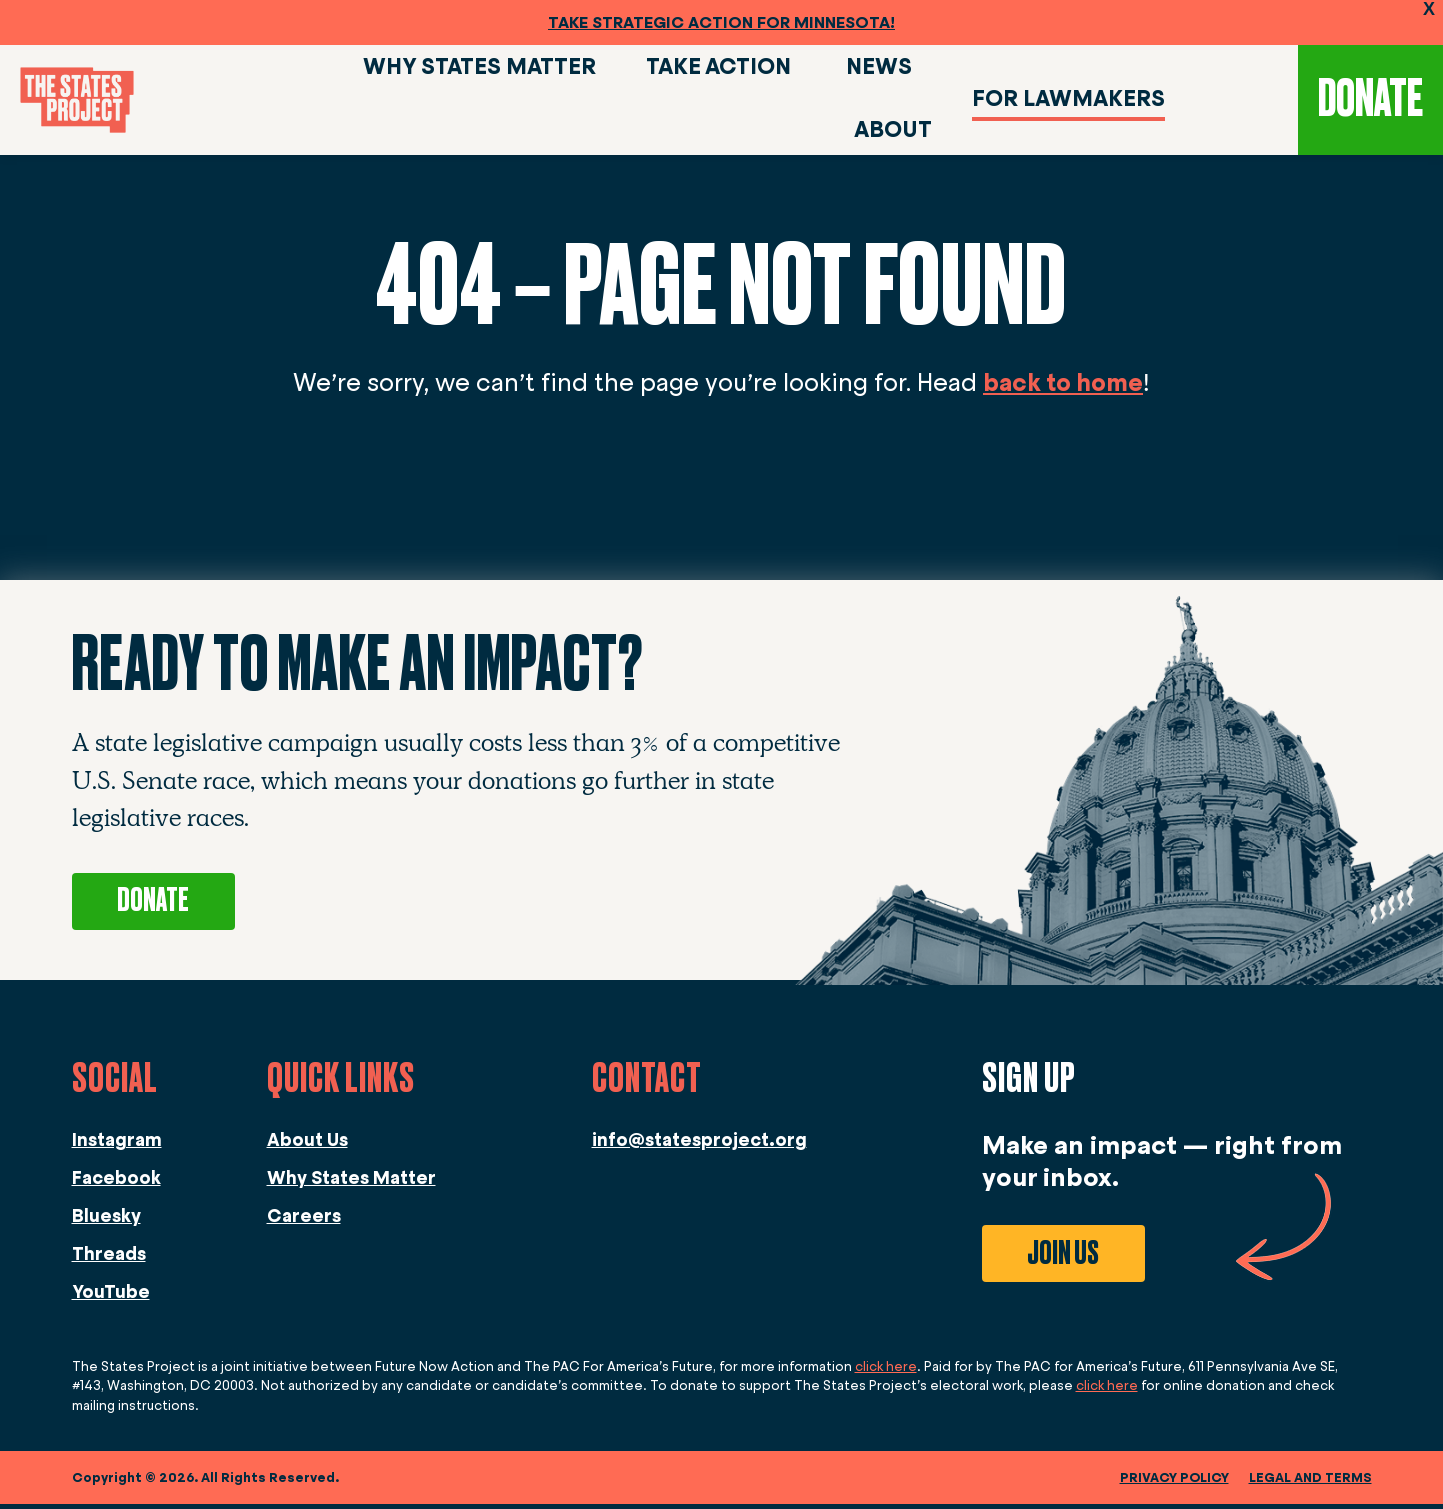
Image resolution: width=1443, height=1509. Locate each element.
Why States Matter (351, 1183)
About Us (307, 1145)
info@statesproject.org (699, 1145)
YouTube (111, 1297)
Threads (109, 1259)
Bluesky (106, 1221)
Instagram (117, 1145)
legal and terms (1310, 1482)
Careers (304, 1221)
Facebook (116, 1183)
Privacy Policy (1174, 1482)
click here (886, 1371)
